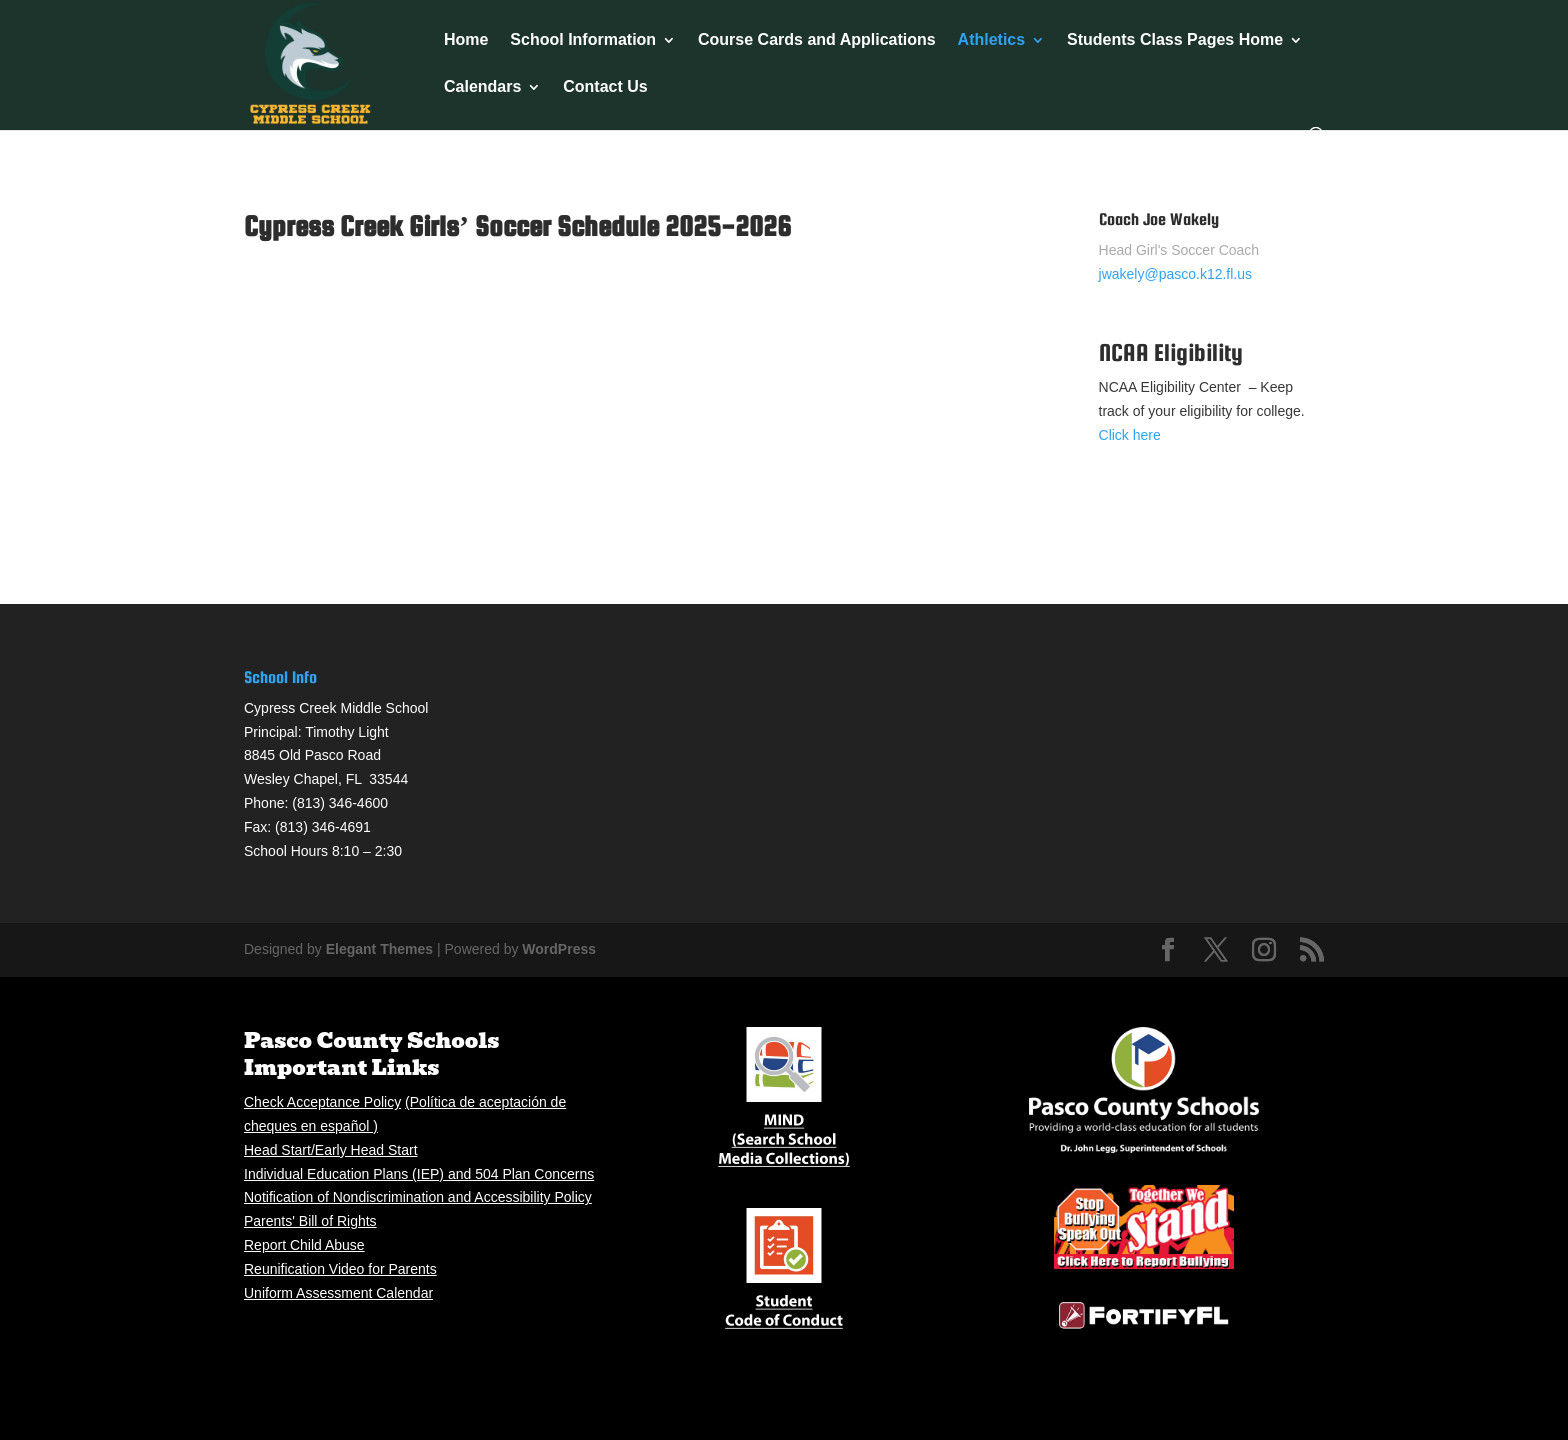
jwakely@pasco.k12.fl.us (1176, 274)
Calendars (482, 87)
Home (466, 40)
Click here (1130, 435)
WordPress (559, 949)
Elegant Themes (379, 949)
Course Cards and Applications (817, 40)
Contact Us (605, 87)
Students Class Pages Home (1175, 40)
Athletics (992, 40)
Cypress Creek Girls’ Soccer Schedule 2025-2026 (517, 226)
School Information (583, 40)
